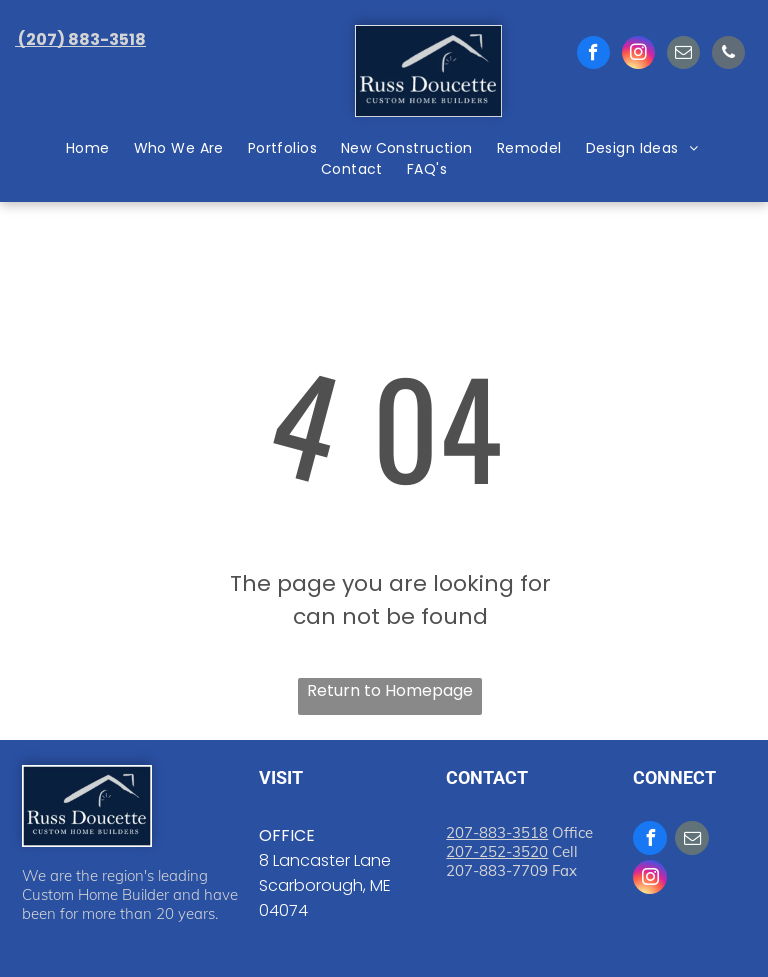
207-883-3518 (497, 832)
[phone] (728, 55)
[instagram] (638, 55)
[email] (683, 55)
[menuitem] (90, 148)
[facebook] (593, 55)
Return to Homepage (390, 690)
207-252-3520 (497, 851)
